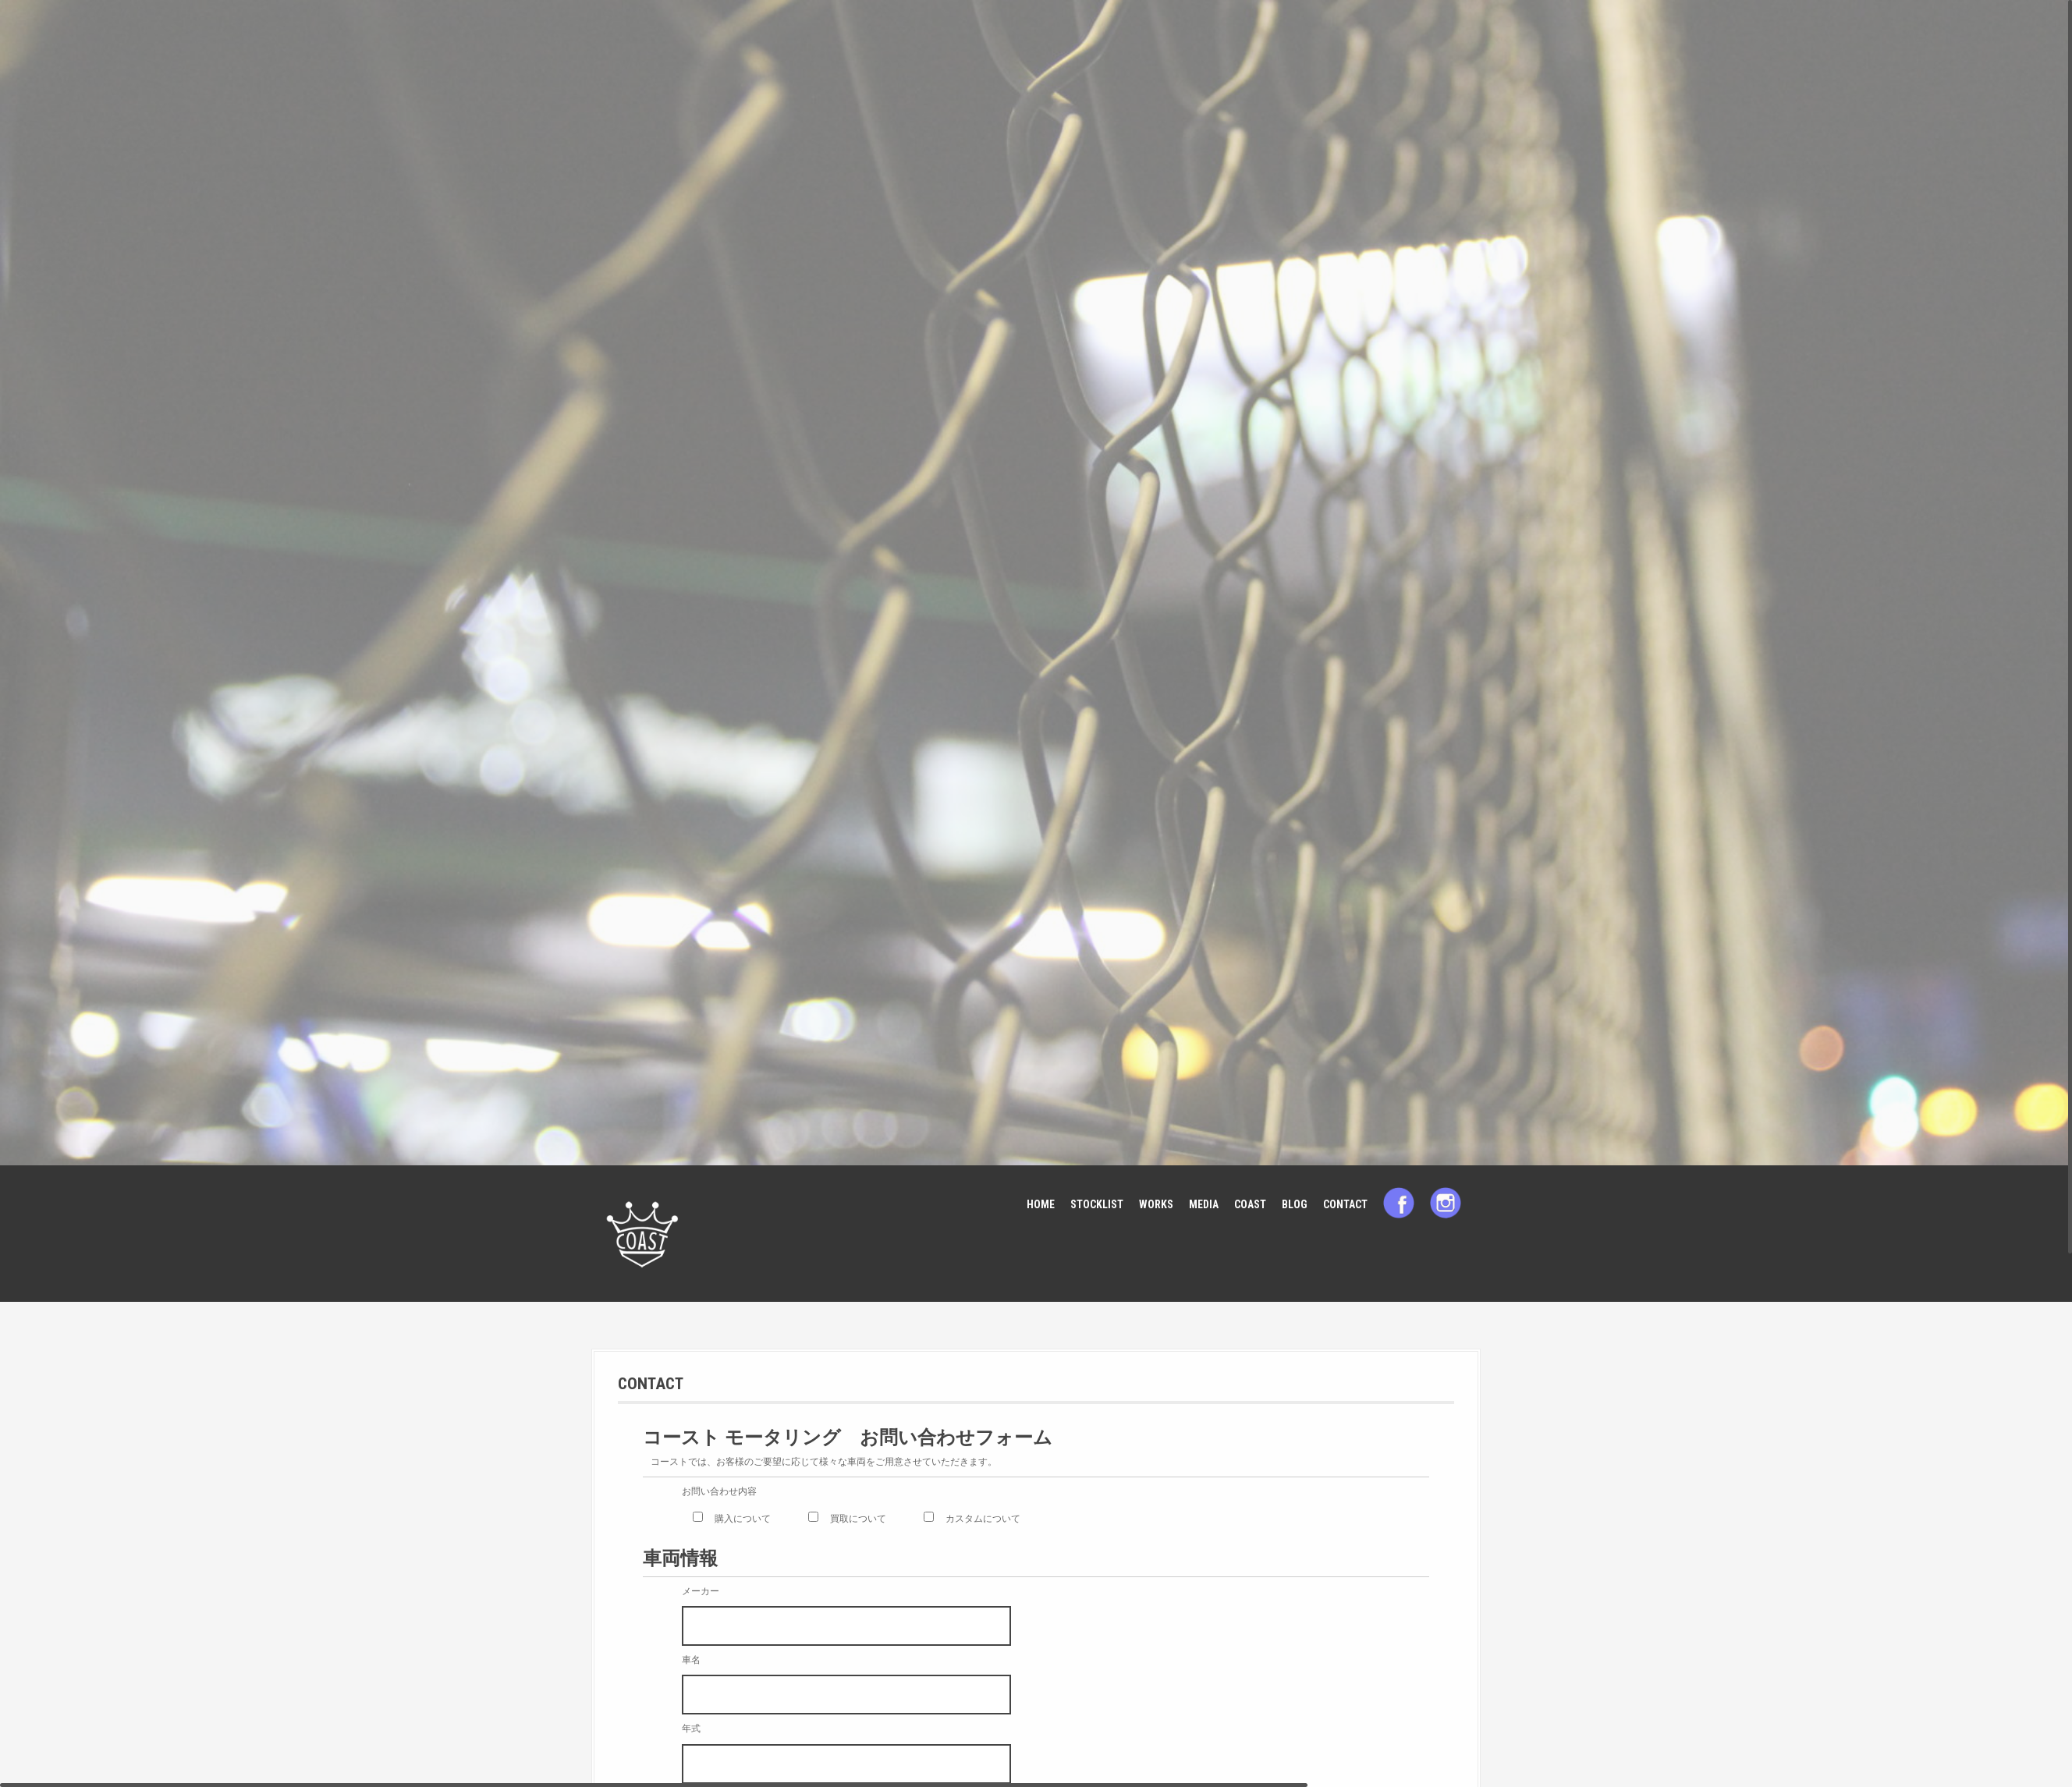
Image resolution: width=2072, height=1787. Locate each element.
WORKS (1156, 1204)
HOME (1041, 1204)
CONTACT (1345, 1204)
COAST (1250, 1204)
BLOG (1294, 1204)
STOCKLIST (1096, 1204)
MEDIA (1204, 1204)
